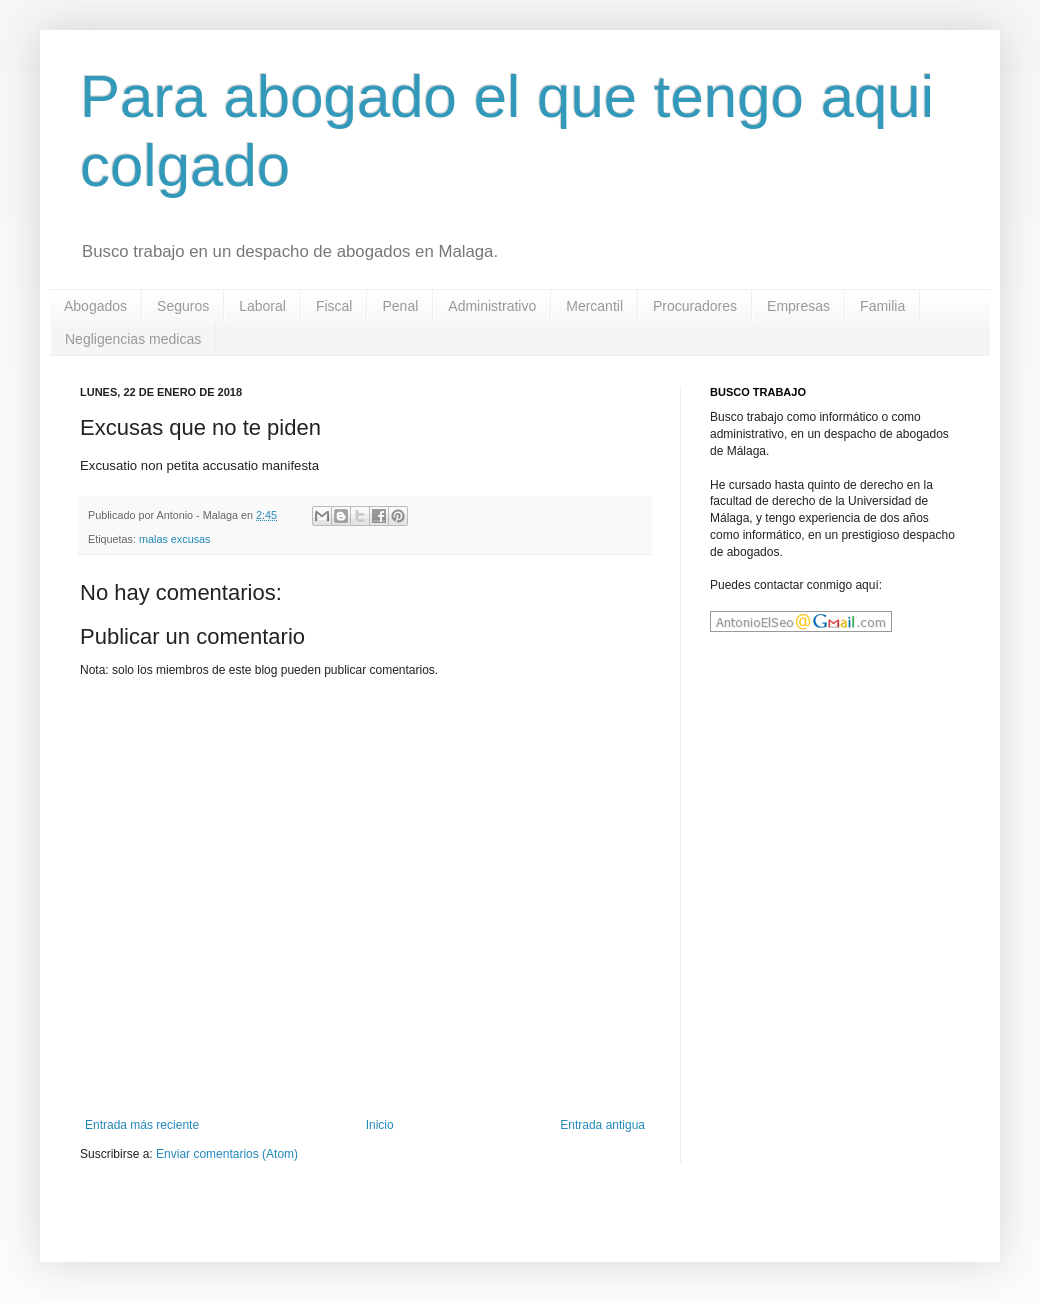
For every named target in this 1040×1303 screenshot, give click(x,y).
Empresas (798, 306)
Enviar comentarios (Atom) (227, 1154)
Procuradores (695, 306)
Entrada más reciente (142, 1125)
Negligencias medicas (133, 339)
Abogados (95, 306)
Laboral (262, 306)
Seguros (183, 306)
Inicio (380, 1125)
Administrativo (492, 306)
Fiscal (334, 306)
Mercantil (594, 306)
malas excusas (174, 539)
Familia (882, 306)
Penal (400, 306)
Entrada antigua (602, 1125)
